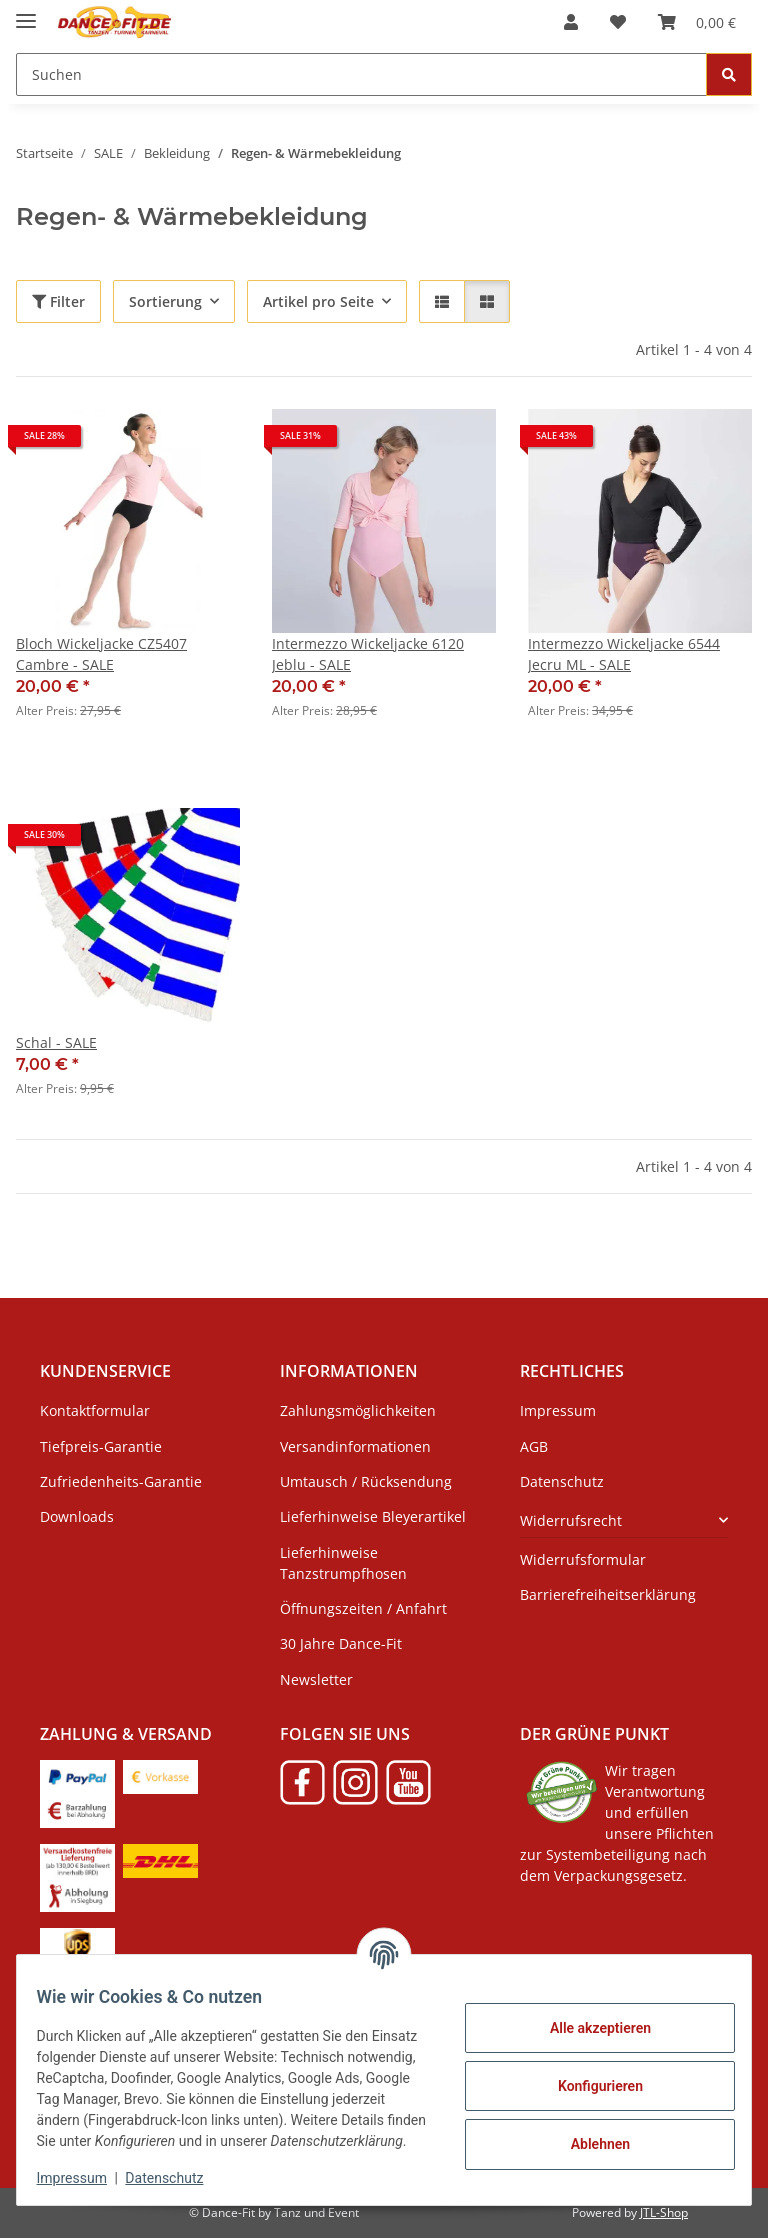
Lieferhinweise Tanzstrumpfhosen (343, 1563)
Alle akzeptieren (587, 2017)
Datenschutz (177, 2178)
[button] (571, 22)
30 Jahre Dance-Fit (341, 1643)
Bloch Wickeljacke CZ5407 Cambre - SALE (101, 654)
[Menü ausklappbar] (26, 12)
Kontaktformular (95, 1410)
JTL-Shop (664, 2212)
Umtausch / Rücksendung (366, 1481)
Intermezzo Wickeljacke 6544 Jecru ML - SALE (624, 654)
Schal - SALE (56, 1042)
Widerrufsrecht (571, 1520)
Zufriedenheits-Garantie (121, 1481)
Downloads (77, 1516)
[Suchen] (361, 74)
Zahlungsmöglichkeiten (358, 1410)
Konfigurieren (587, 2075)
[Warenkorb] (697, 22)
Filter (58, 301)
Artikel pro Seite (318, 301)
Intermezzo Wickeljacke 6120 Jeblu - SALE (368, 654)
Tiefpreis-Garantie (101, 1446)
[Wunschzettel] (618, 22)
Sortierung (165, 301)
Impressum (84, 2178)
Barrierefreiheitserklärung (608, 1594)
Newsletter (316, 1679)
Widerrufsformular (583, 1559)
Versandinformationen (355, 1446)
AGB (534, 1446)
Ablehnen (587, 2133)
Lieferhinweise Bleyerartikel (373, 1516)
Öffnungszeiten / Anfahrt (363, 1608)
